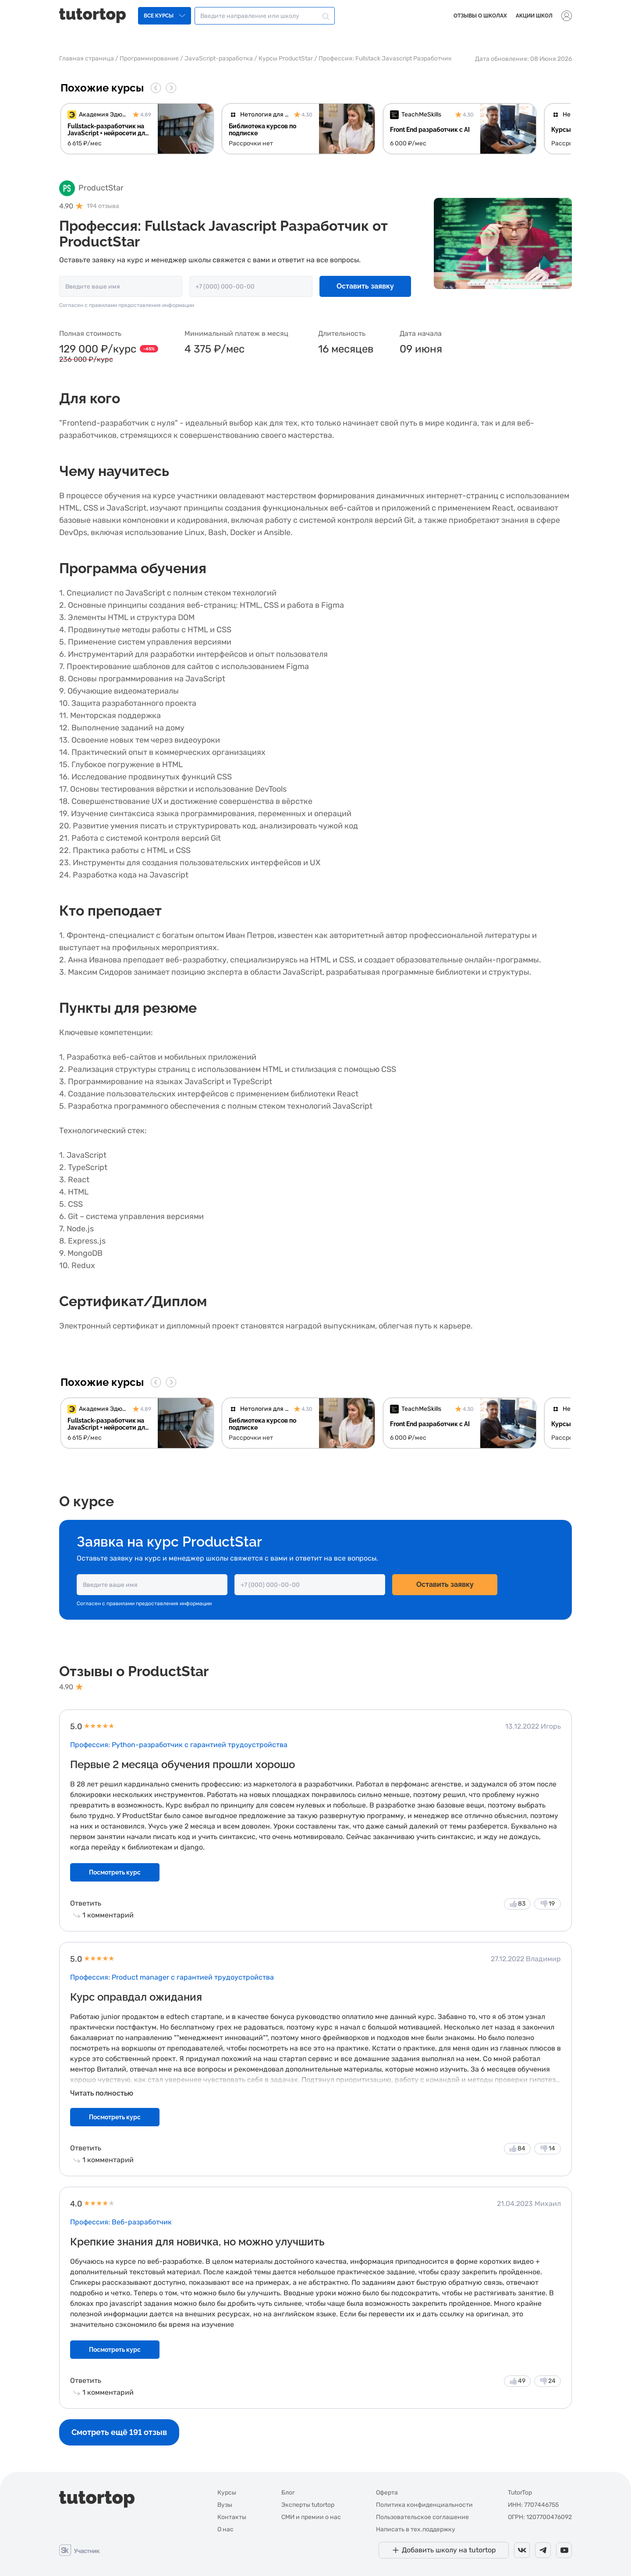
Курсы (226, 2492)
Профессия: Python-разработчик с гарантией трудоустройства (178, 1745)
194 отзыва (103, 206)
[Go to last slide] (156, 88)
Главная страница (86, 58)
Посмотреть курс (115, 1872)
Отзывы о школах (480, 16)
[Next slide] (171, 88)
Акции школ (534, 16)
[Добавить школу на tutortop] (444, 2550)
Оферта (387, 2492)
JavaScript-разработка (218, 58)
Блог (288, 2492)
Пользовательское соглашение (422, 2517)
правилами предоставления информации (141, 305)
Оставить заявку (365, 286)
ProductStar (101, 188)
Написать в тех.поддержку (415, 2529)
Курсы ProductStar (286, 58)
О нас (225, 2529)
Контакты (231, 2517)
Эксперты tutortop (307, 2505)
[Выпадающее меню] (566, 16)
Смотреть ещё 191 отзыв (119, 2432)
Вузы (224, 2505)
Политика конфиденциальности (424, 2505)
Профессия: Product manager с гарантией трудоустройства (172, 1977)
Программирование (149, 58)
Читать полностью (101, 2093)
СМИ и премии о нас (311, 2517)
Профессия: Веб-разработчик (121, 2222)
